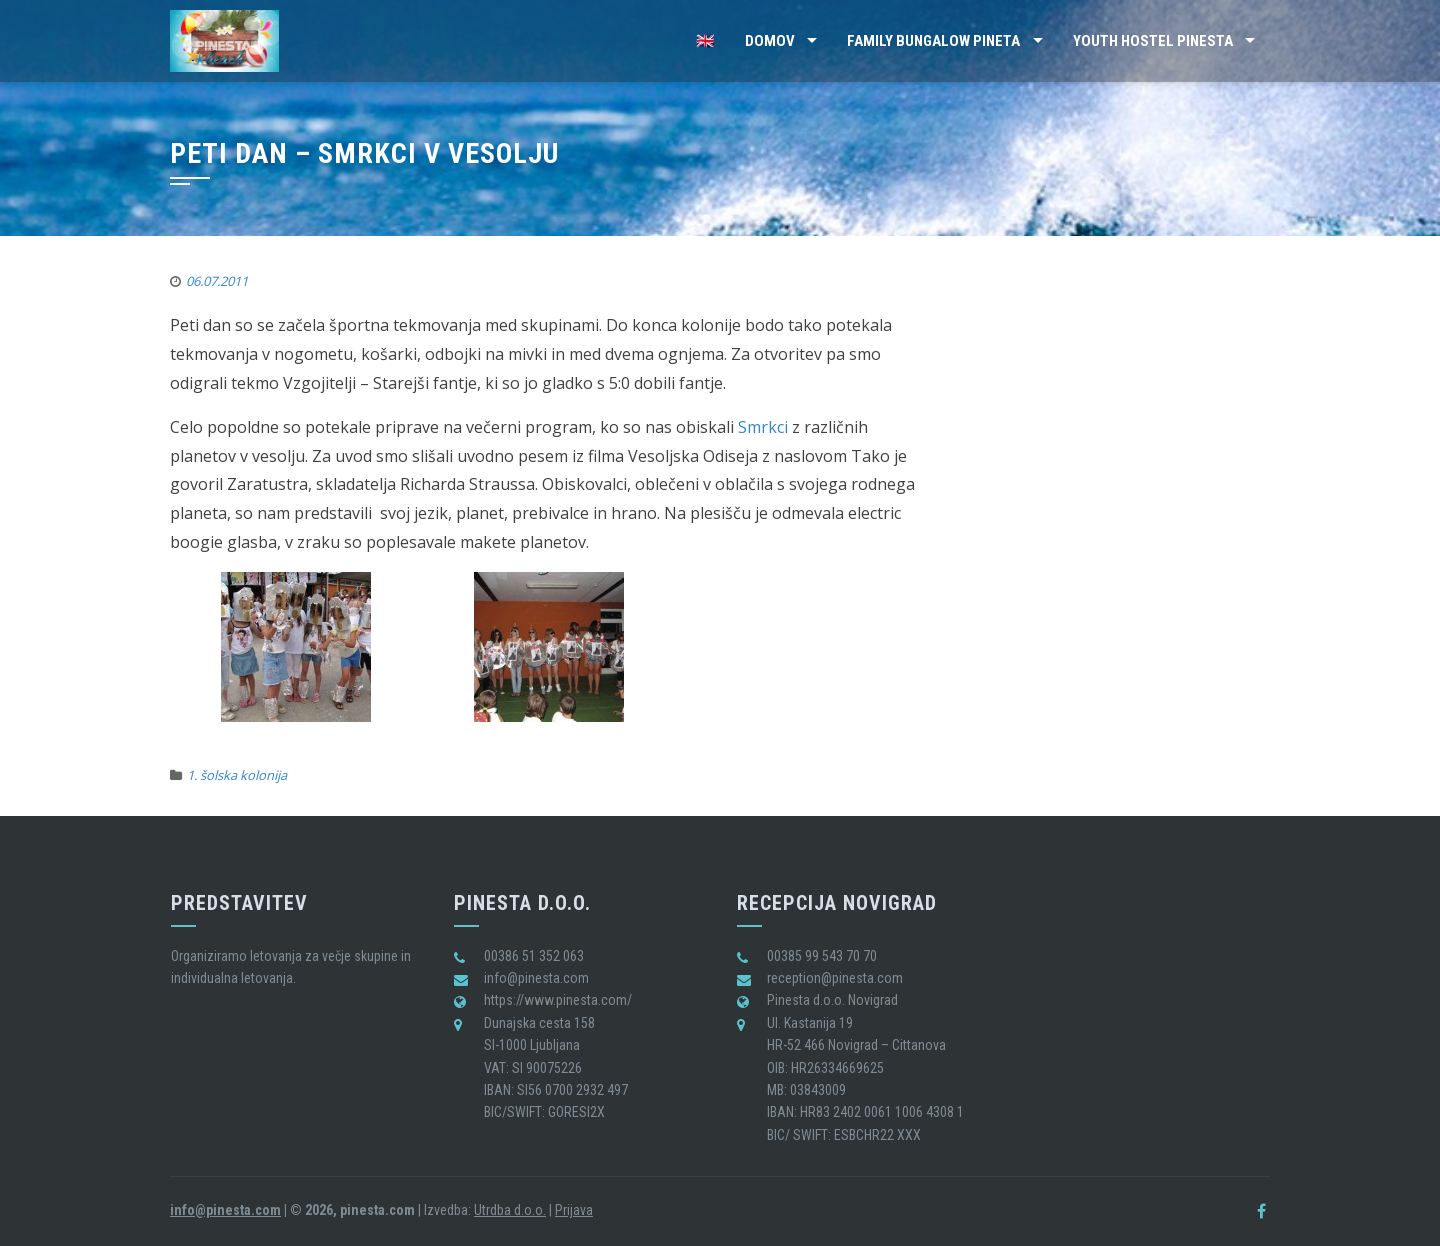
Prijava (574, 1210)
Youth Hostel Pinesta (1153, 41)
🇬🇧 (705, 41)
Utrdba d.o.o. (510, 1210)
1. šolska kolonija (237, 775)
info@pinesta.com (225, 1210)
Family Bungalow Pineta (933, 41)
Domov (770, 41)
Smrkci (763, 427)
